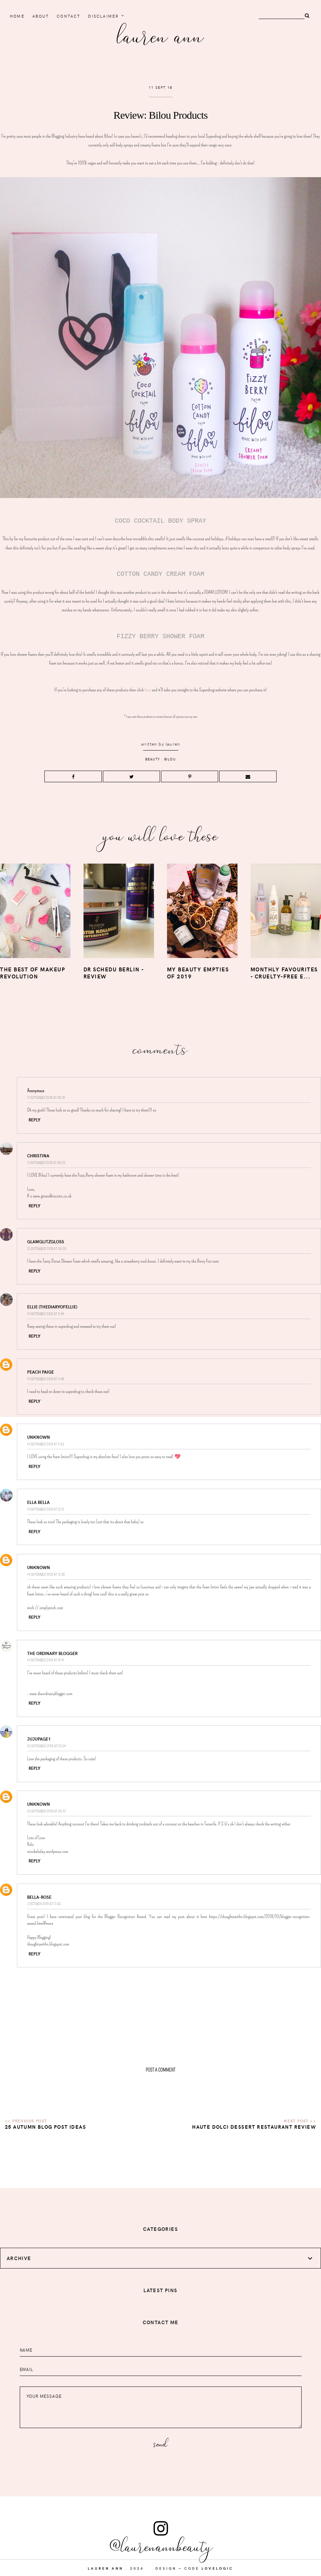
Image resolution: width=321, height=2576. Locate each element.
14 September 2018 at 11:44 (45, 1314)
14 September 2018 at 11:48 (45, 1379)
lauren (173, 744)
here (148, 690)
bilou (170, 759)
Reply (35, 1119)
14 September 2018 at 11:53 (45, 1444)
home (17, 16)
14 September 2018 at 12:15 (45, 1509)
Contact (68, 16)
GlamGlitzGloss (45, 1241)
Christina (38, 1155)
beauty (152, 759)
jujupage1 (39, 1739)
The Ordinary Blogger (52, 1653)
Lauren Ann (160, 35)
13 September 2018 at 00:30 (46, 1248)
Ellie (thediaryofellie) (52, 1306)
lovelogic (217, 2568)
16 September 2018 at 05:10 (46, 1811)
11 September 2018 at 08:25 (46, 1163)
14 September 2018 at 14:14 (45, 1660)
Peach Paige (40, 1372)
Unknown (38, 1437)
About (40, 16)
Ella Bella (38, 1502)
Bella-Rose (39, 1897)
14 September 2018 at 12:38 (46, 1574)
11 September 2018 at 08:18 (46, 1097)
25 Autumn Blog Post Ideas (45, 2126)
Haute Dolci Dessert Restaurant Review (254, 2126)
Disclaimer (103, 16)
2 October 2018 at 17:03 (44, 1904)
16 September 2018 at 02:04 (46, 1746)
